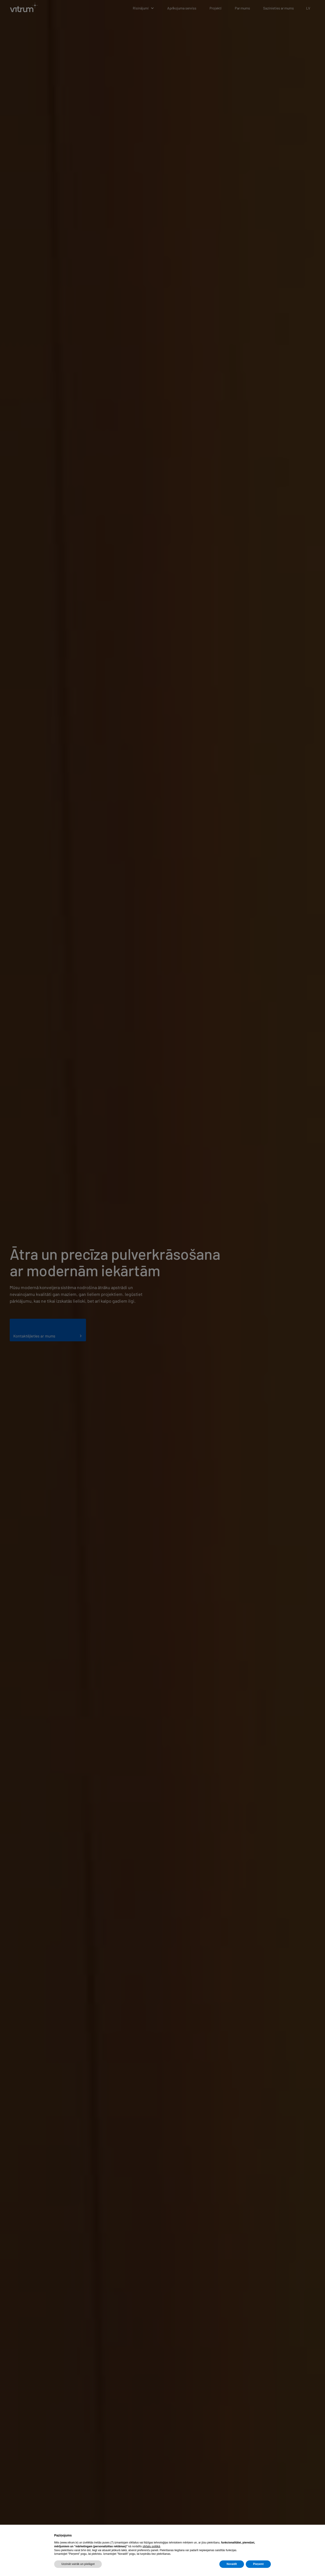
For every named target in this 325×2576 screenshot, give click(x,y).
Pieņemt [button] (258, 2564)
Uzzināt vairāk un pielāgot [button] (78, 2564)
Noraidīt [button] (232, 2564)
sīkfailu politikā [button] (151, 2546)
